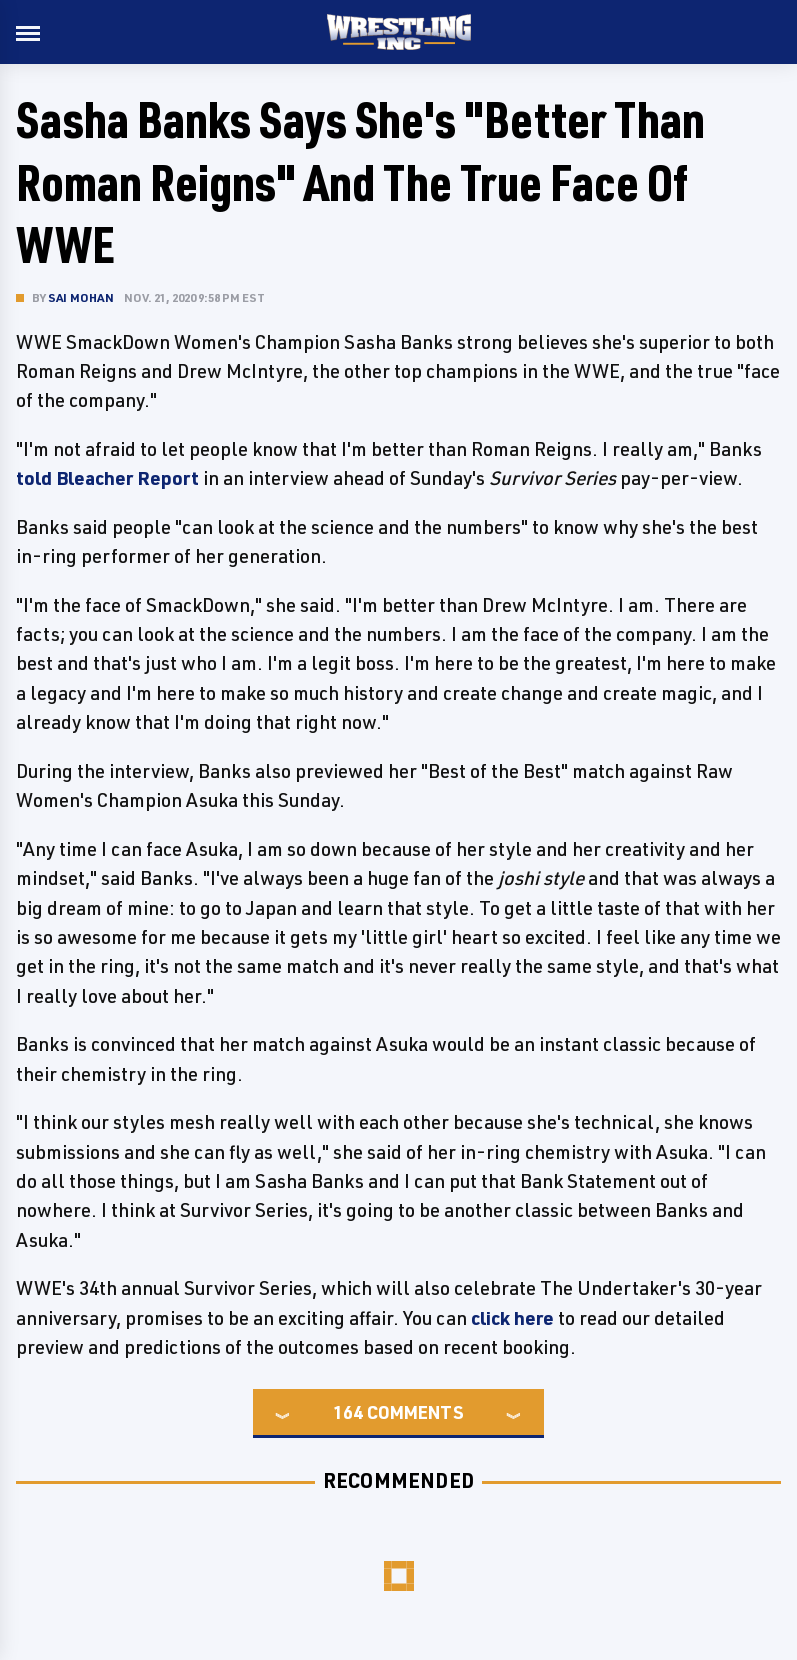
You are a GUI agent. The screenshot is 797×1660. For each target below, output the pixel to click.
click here (512, 1318)
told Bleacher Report (107, 478)
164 (348, 1412)
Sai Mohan (81, 297)
